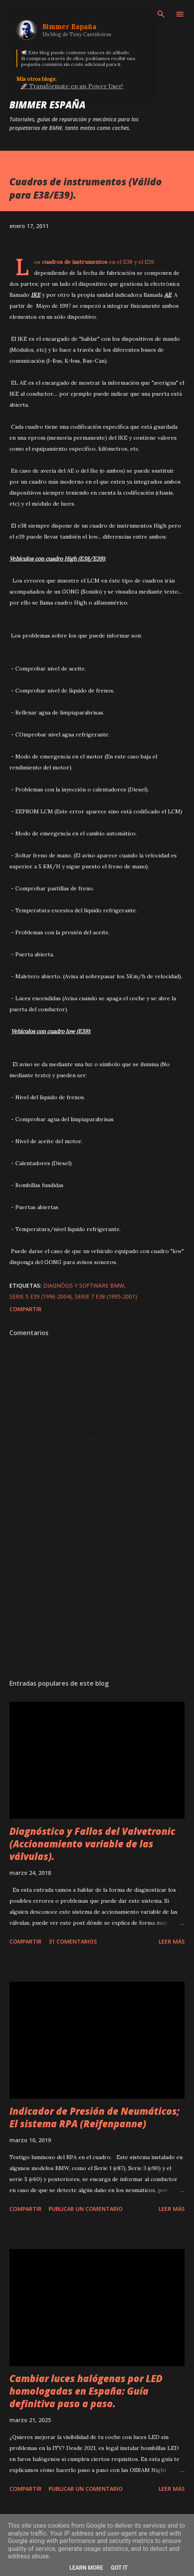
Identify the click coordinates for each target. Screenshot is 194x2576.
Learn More (86, 2568)
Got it (119, 2568)
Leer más (172, 1941)
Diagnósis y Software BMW (83, 1285)
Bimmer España (47, 104)
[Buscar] (161, 14)
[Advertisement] (97, 1599)
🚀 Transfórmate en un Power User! (71, 86)
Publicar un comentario (86, 2208)
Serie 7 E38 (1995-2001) (106, 1296)
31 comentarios (73, 1941)
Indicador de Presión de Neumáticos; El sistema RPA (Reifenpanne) (94, 2117)
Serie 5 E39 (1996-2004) (40, 1296)
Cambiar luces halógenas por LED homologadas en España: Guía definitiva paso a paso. (85, 2391)
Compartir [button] (25, 1309)
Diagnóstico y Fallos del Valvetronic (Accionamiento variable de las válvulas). (92, 1844)
